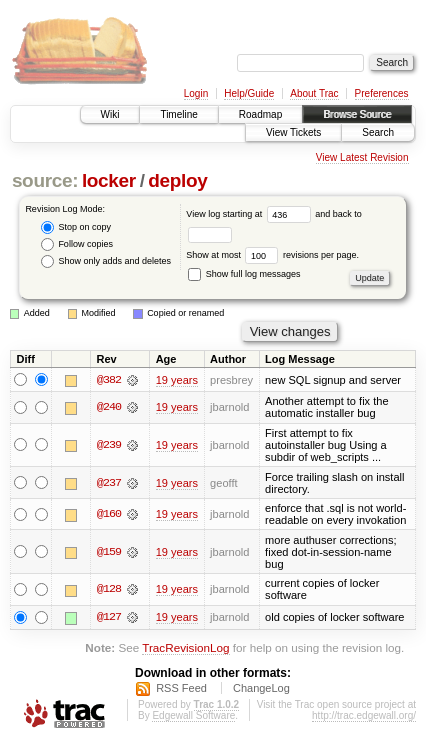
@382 (109, 380)
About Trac (314, 93)
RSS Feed (181, 688)
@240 (109, 408)
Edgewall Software (193, 715)
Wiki (110, 114)
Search (378, 132)
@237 (109, 483)
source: (45, 180)
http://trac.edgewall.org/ (364, 715)
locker (109, 180)
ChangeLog (261, 688)
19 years (177, 380)
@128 (109, 590)
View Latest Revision (362, 157)
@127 (109, 617)
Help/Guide (249, 93)
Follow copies (77, 244)
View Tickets (293, 132)
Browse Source (357, 114)
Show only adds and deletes (106, 261)
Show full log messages (244, 274)
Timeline (178, 114)
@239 (109, 445)
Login (196, 93)
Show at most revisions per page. (272, 255)
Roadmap (260, 114)
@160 (109, 514)
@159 (109, 552)
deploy (177, 180)
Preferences (382, 93)
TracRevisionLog (185, 648)
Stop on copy (76, 227)
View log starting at (250, 214)
